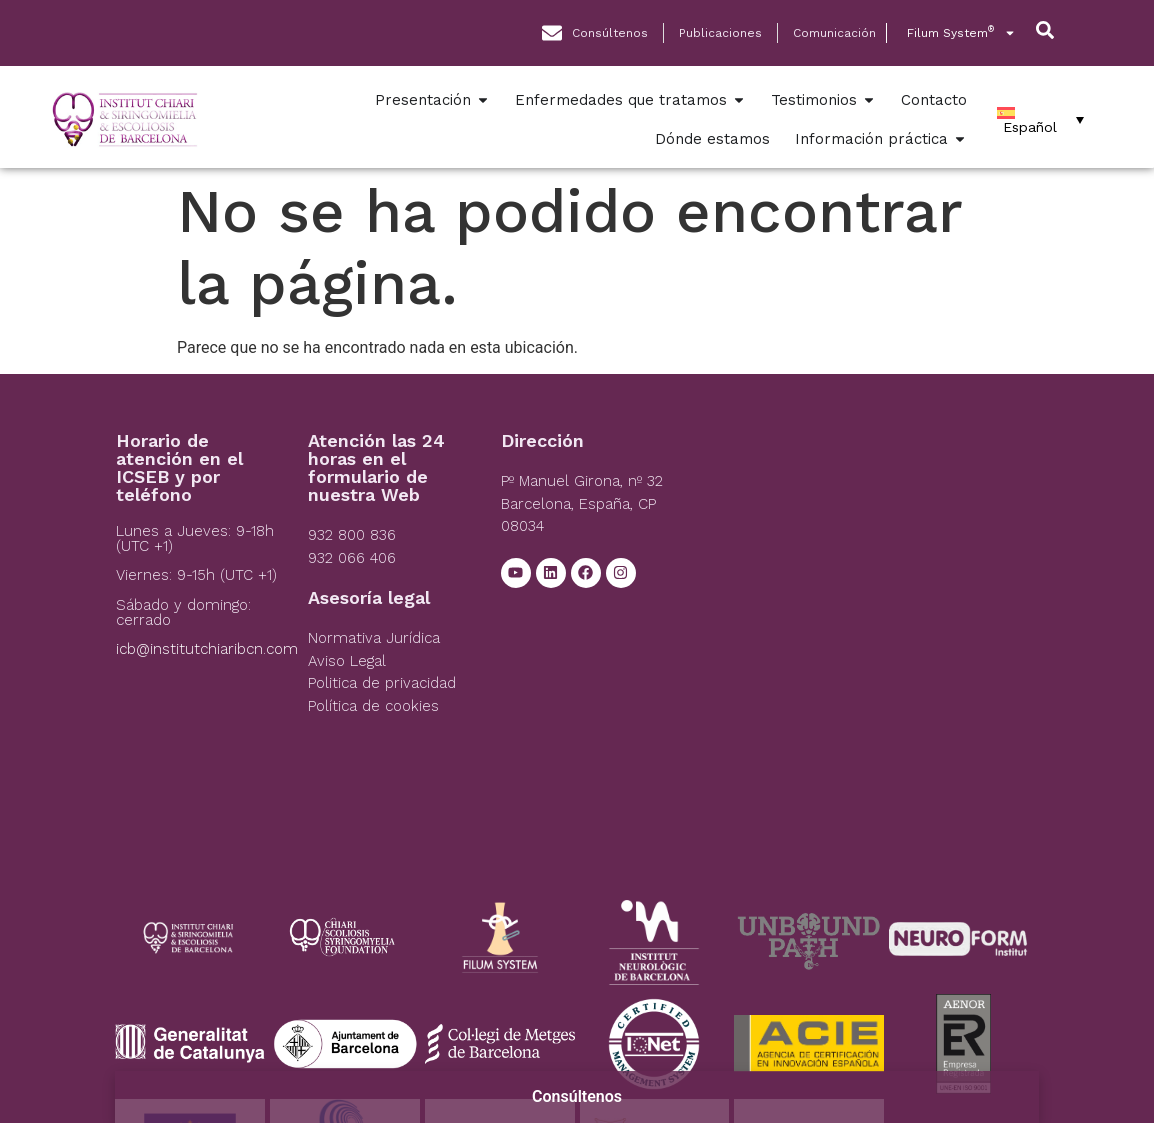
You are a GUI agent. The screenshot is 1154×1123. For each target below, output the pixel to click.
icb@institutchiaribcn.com (207, 649)
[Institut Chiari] (865, 582)
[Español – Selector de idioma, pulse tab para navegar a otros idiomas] (1040, 120)
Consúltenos (577, 1096)
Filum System (961, 33)
